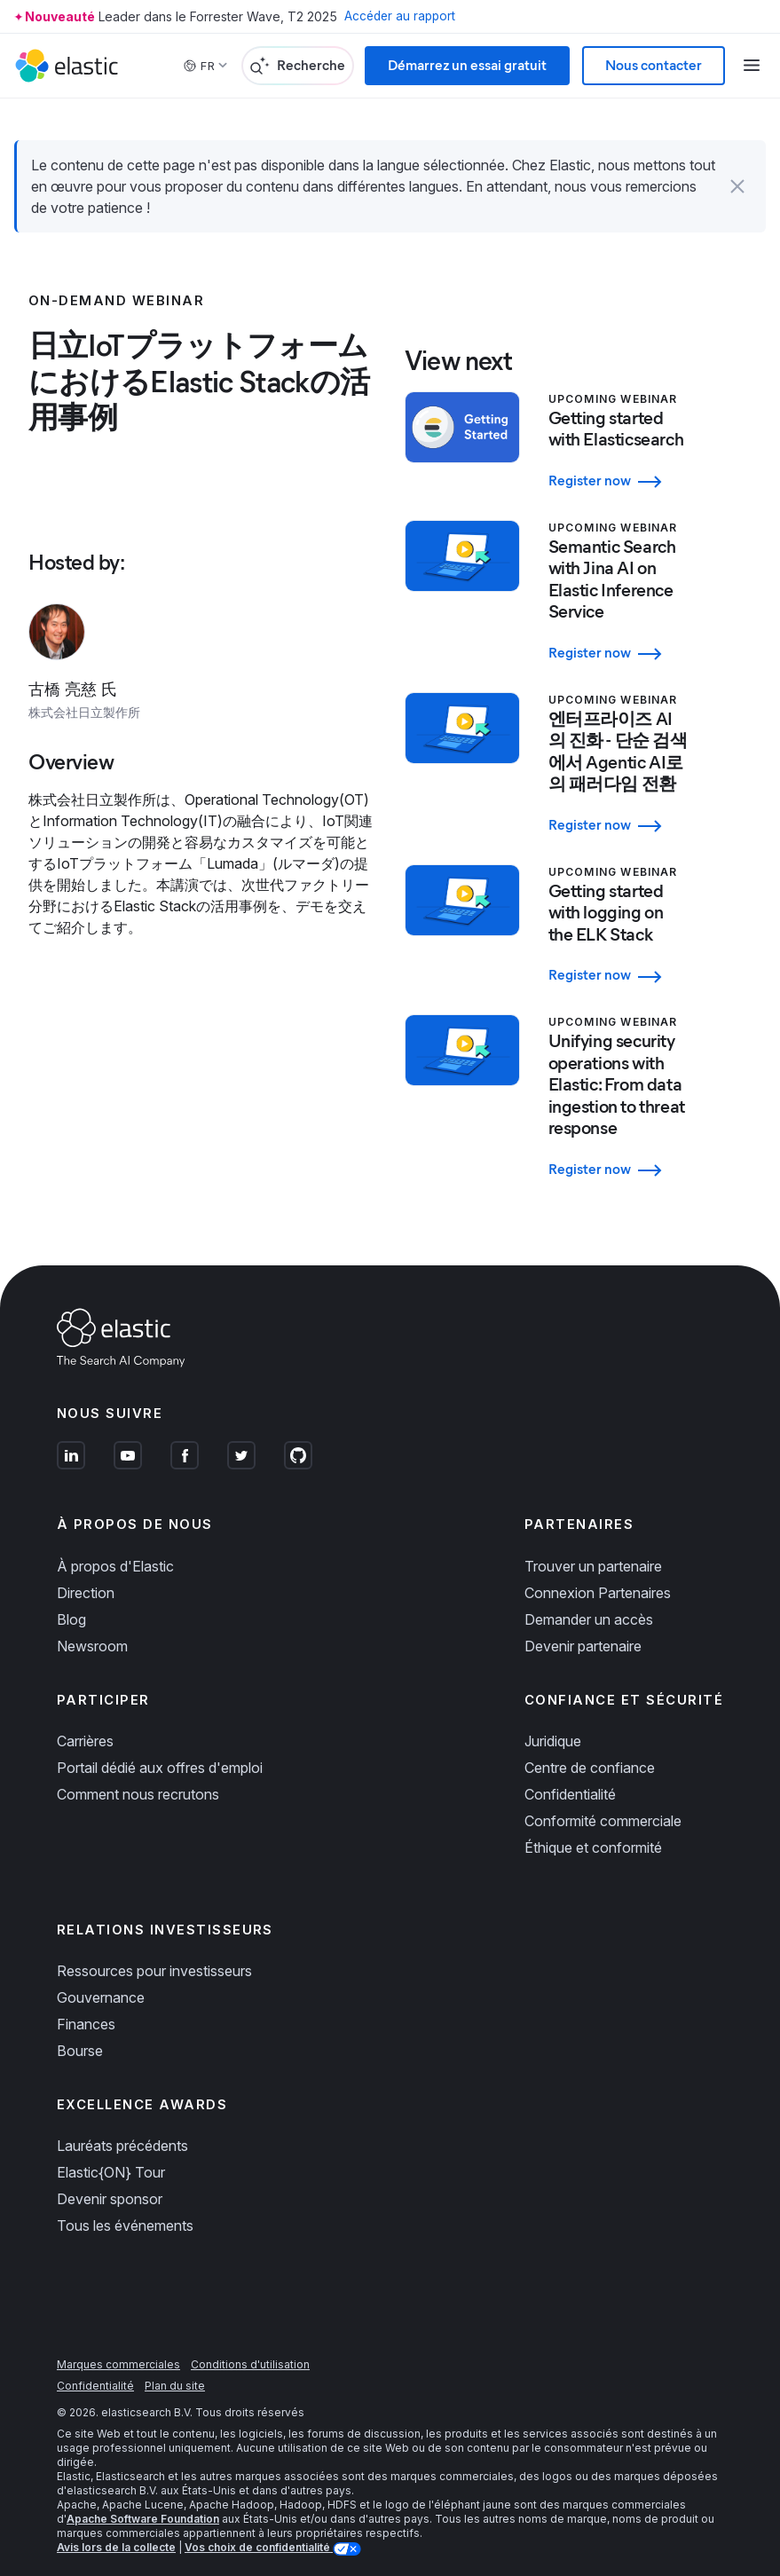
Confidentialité (570, 1772)
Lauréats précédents (122, 2124)
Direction (85, 1570)
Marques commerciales (118, 2343)
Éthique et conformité (593, 1825)
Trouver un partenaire (593, 1544)
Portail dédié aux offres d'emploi (160, 1745)
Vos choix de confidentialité (259, 2526)
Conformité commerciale (603, 1799)
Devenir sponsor (109, 2177)
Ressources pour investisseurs (154, 1949)
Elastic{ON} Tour (111, 2151)
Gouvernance (101, 1975)
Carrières (85, 1719)
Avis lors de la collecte (116, 2526)
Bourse (80, 2028)
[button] (737, 186)
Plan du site (175, 2364)
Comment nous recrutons (138, 1772)
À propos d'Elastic (115, 1544)
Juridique (552, 1719)
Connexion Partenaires (597, 1570)
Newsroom (92, 1624)
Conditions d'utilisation (250, 2343)
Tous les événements (125, 2204)
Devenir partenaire (583, 1624)
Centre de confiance (589, 1745)
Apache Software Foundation (143, 2497)
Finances (86, 2002)
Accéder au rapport (402, 16)
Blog (71, 1597)
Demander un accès (588, 1597)
